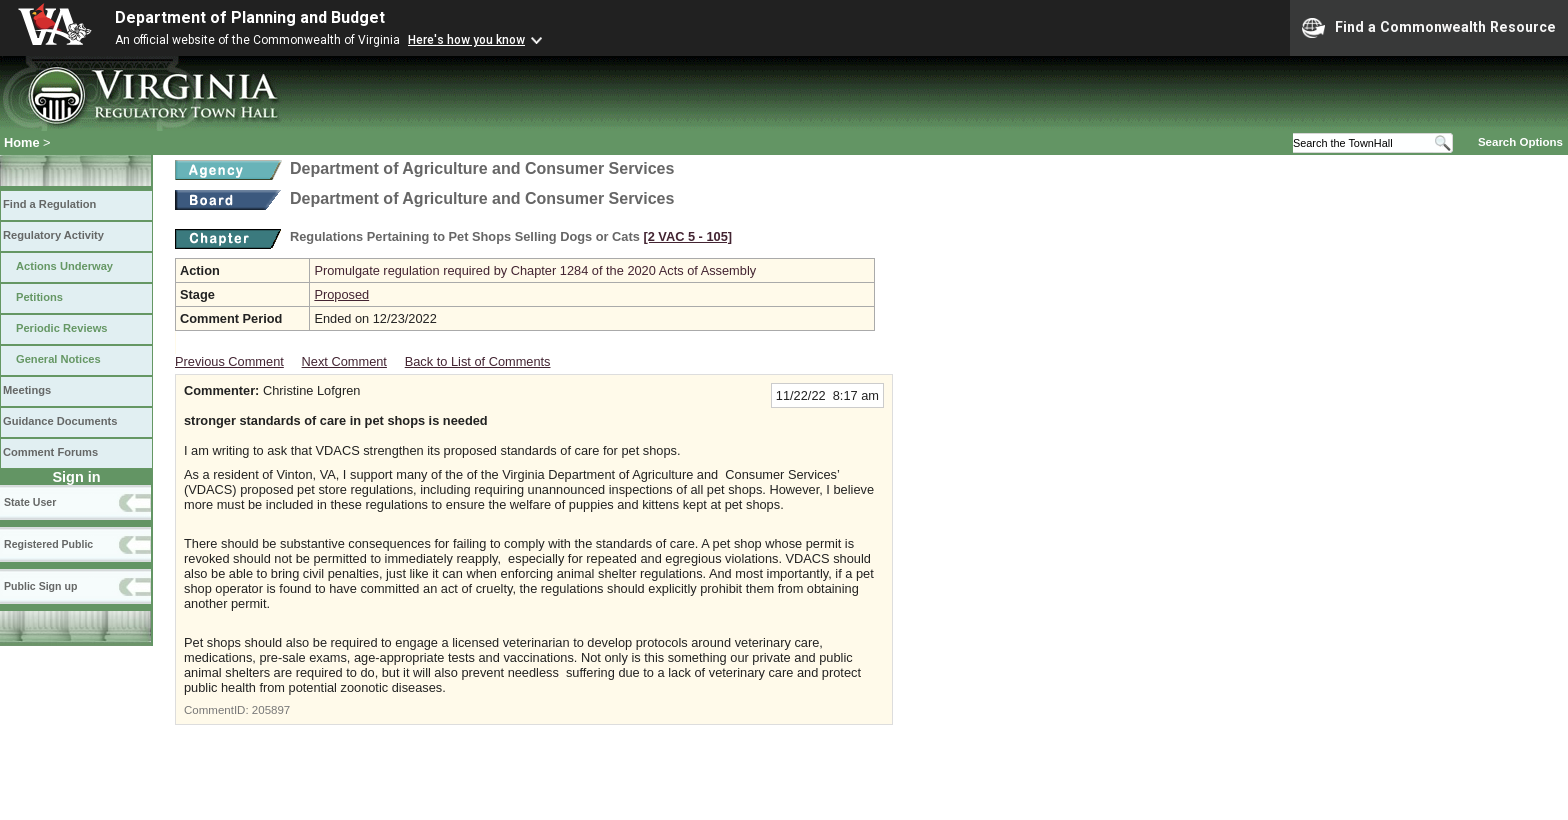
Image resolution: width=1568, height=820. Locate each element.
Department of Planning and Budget (250, 17)
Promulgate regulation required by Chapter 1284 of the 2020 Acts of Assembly (535, 270)
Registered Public (48, 544)
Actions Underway (64, 266)
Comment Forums (50, 452)
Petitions (39, 297)
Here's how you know (466, 40)
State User (30, 502)
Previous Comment (229, 361)
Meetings (27, 390)
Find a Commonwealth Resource (1429, 28)
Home (22, 142)
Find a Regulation (49, 204)
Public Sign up (40, 586)
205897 (271, 710)
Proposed (341, 294)
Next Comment (344, 361)
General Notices (58, 359)
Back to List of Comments (478, 361)
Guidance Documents (60, 421)
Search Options (1520, 142)
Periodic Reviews (62, 328)
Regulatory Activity (53, 235)
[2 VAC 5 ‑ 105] (687, 236)
